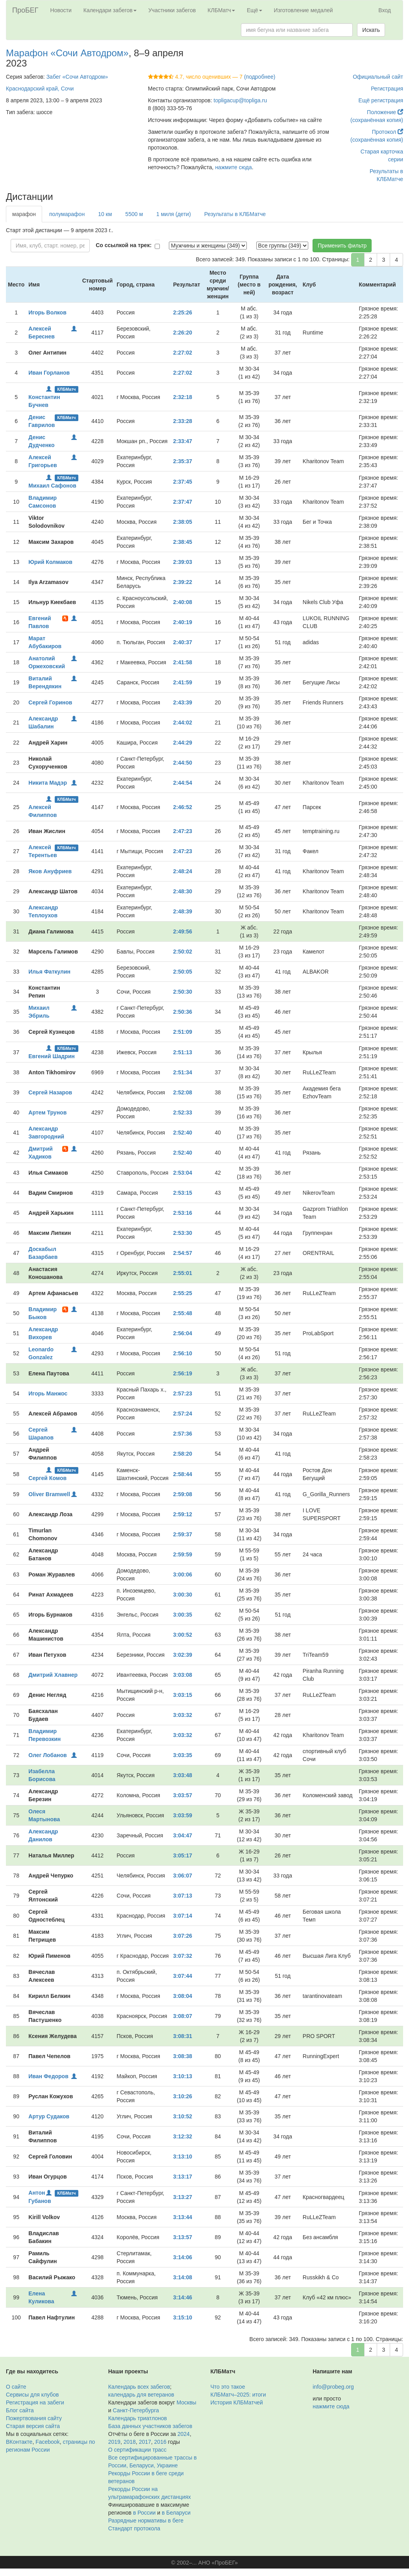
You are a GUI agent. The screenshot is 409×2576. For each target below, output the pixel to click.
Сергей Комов (47, 1478)
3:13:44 (182, 2217)
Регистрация (387, 88)
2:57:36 (182, 1433)
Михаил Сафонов (52, 485)
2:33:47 (182, 441)
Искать (371, 30)
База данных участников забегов (150, 2426)
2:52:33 (182, 1112)
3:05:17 (182, 1855)
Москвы (186, 2402)
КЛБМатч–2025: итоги (238, 2394)
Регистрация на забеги (35, 2402)
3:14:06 (182, 2257)
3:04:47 (182, 1835)
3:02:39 (182, 1655)
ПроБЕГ (25, 10)
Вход (384, 10)
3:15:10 (182, 2317)
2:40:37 (182, 642)
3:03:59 (182, 1815)
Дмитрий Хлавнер (53, 1675)
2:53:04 (182, 1173)
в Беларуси (176, 2512)
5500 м (134, 214)
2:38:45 (182, 542)
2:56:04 (182, 1333)
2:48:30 (182, 891)
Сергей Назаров (50, 1092)
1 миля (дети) (173, 214)
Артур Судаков (48, 2116)
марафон (24, 214)
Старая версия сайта (33, 2426)
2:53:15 (182, 1193)
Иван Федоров (48, 2076)
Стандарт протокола (134, 2528)
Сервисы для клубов (32, 2394)
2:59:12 (182, 1514)
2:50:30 (182, 992)
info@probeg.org (333, 2387)
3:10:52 (182, 2116)
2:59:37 (182, 1534)
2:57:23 (182, 1393)
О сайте (16, 2387)
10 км (105, 214)
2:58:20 (182, 1454)
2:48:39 (182, 911)
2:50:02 (182, 951)
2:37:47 (182, 502)
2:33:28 (182, 421)
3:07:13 (182, 1895)
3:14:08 (182, 2277)
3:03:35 (182, 1755)
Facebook (47, 2442)
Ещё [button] (254, 10)
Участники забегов (172, 10)
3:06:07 (182, 1875)
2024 (184, 2434)
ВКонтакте (19, 2442)
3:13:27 (182, 2197)
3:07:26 (182, 1936)
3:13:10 (182, 2156)
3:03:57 (182, 1795)
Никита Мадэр (47, 783)
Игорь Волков (47, 312)
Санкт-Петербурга (136, 2410)
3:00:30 (182, 1594)
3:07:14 (182, 1916)
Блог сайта (20, 2410)
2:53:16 (182, 1213)
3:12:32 (182, 2136)
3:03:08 (182, 1675)
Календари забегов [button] (110, 10)
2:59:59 (182, 1554)
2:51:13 (182, 1052)
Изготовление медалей (303, 10)
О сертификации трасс (137, 2450)
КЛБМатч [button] (221, 10)
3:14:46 (182, 2297)
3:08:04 (182, 1996)
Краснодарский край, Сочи (40, 88)
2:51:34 (182, 1072)
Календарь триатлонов (137, 2418)
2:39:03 (182, 562)
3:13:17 (182, 2176)
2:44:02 (182, 722)
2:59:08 (182, 1494)
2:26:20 (182, 332)
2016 (160, 2442)
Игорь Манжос (47, 1393)
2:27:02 (182, 352)
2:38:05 (182, 522)
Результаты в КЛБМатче (235, 214)
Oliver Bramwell (49, 1494)
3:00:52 (182, 1635)
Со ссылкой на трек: (124, 245)
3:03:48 (182, 1775)
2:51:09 (182, 1032)
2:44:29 (182, 742)
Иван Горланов (49, 373)
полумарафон (67, 214)
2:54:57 (182, 1253)
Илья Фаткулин (49, 971)
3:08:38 (182, 2056)
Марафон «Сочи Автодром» (67, 53)
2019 (114, 2442)
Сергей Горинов (50, 702)
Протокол (387, 132)
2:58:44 (182, 1474)
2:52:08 (182, 1092)
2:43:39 (182, 702)
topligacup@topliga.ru (240, 100)
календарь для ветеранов (141, 2394)
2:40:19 (182, 622)
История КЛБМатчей (237, 2402)
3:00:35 (182, 1614)
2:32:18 (182, 397)
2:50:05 (182, 971)
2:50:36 (182, 1012)
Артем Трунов (47, 1112)
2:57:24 (182, 1413)
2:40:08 (182, 602)
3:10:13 (182, 2076)
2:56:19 (182, 1373)
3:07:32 (182, 1956)
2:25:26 (182, 312)
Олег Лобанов (47, 1755)
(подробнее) (259, 77)
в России (144, 2512)
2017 (145, 2442)
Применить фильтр (342, 245)
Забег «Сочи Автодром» (77, 77)
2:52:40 (182, 1132)
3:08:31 (182, 2036)
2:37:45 (182, 482)
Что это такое (228, 2387)
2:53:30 (182, 1233)
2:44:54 (182, 783)
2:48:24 (182, 871)
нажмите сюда (233, 167)
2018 (130, 2442)
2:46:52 (182, 807)
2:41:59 (182, 682)
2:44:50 (182, 762)
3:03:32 (182, 1715)
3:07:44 (182, 1976)
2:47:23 (182, 831)
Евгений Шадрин (51, 1056)
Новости (61, 10)
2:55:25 (182, 1293)
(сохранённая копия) (376, 120)
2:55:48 (182, 1313)
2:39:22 (182, 582)
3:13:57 (182, 2237)
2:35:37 (182, 461)
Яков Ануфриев (50, 871)
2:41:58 (182, 662)
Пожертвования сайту (34, 2418)
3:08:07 (182, 2016)
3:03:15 (182, 1695)
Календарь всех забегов (139, 2387)
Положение (385, 112)
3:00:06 (182, 1574)
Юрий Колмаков (50, 562)
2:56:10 (182, 1353)
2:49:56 (182, 931)
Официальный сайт (378, 77)
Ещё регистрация (381, 100)
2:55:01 (182, 1273)
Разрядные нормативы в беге (145, 2520)
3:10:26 (182, 2096)
